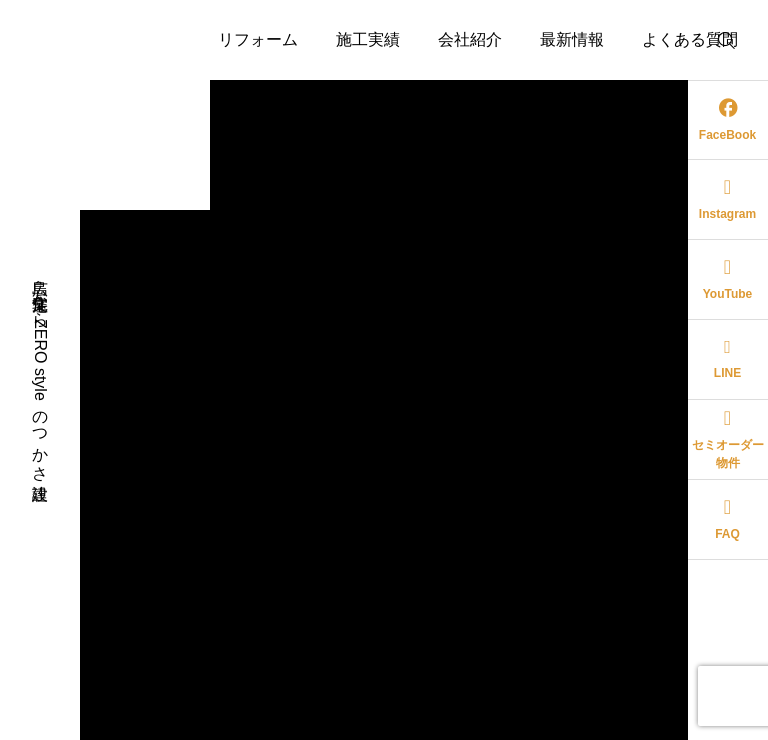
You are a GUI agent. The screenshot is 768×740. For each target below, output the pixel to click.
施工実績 (368, 39)
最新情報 (572, 39)
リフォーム (258, 39)
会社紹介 (470, 39)
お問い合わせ (384, 119)
